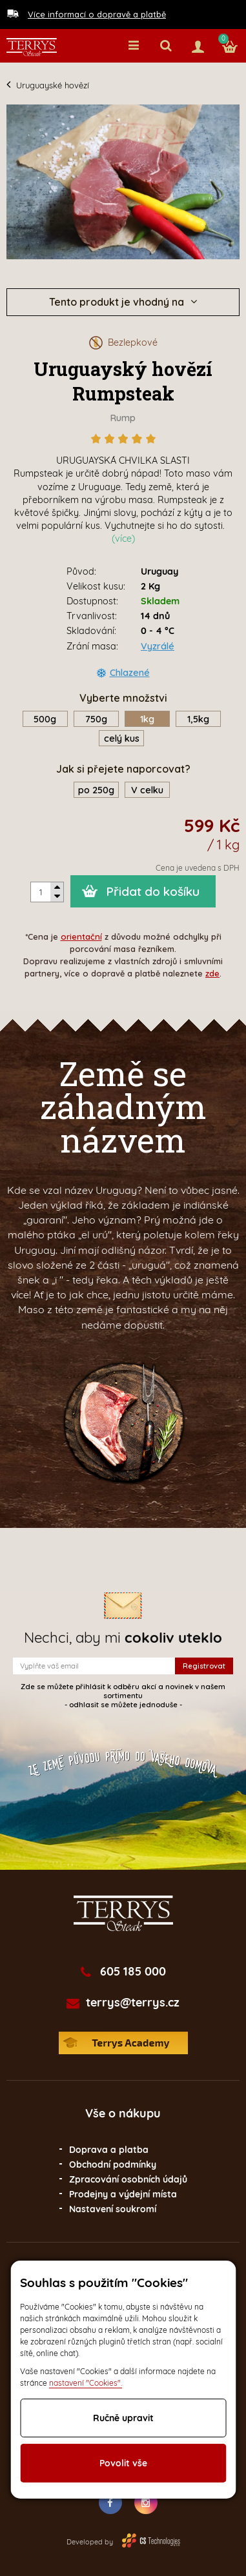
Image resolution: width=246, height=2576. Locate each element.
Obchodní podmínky (112, 2164)
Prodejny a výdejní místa (123, 2194)
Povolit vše (123, 2463)
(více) (123, 538)
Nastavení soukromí (112, 2209)
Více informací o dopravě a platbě (97, 14)
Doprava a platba (109, 2149)
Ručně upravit (123, 2418)
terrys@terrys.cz (132, 2002)
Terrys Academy (123, 2043)
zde (212, 973)
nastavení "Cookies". (85, 2383)
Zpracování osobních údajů (128, 2179)
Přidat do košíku (153, 891)
